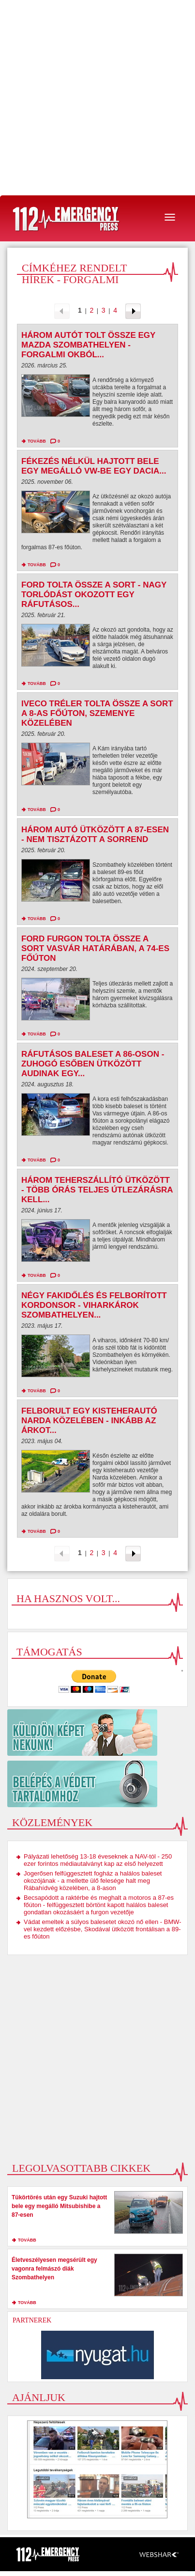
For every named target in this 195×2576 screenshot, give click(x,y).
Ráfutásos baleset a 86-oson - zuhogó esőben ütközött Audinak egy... (92, 1063)
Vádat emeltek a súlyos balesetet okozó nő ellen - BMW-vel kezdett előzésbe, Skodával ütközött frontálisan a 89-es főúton (102, 1929)
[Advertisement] (97, 97)
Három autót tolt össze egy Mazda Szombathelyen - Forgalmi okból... (88, 345)
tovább (37, 441)
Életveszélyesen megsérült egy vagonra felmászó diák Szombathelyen (54, 2269)
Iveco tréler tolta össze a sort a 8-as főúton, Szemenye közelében (97, 713)
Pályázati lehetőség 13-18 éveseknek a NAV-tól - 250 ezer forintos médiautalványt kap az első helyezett (98, 1860)
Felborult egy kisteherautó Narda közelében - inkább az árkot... (89, 1420)
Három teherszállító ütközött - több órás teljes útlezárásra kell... (97, 1190)
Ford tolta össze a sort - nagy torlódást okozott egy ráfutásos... (93, 594)
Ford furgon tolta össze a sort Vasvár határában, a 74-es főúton (95, 948)
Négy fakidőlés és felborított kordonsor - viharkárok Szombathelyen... (94, 1305)
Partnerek (32, 2320)
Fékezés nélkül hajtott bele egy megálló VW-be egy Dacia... (93, 466)
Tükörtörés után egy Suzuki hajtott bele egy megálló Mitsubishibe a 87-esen (59, 2206)
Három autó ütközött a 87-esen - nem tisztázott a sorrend (95, 834)
